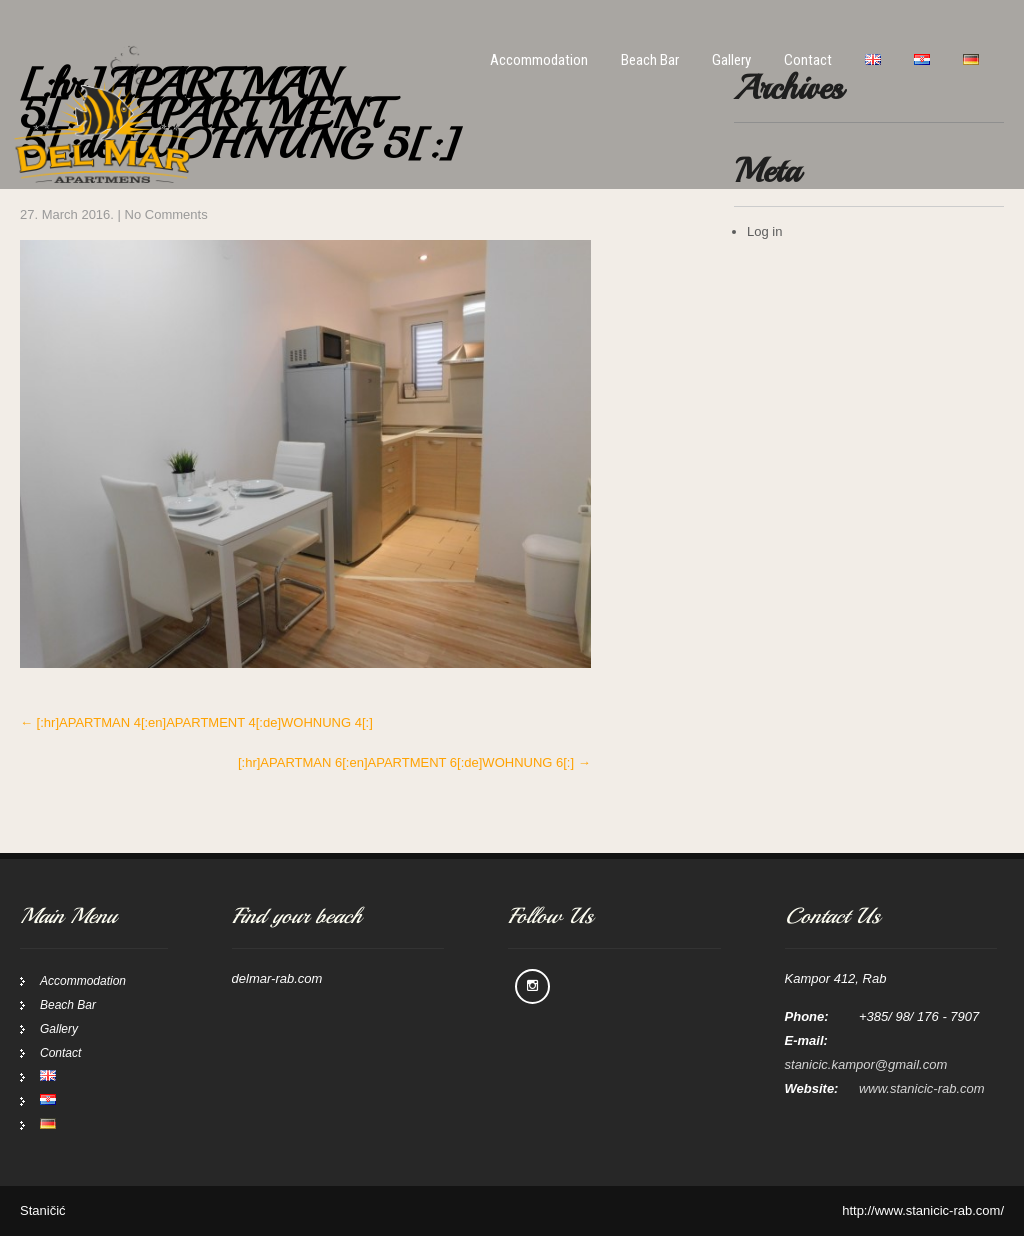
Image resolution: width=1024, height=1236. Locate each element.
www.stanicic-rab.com (922, 1088)
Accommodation (539, 60)
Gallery (731, 60)
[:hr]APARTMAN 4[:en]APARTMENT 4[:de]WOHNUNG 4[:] (196, 722)
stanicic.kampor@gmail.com (866, 1064)
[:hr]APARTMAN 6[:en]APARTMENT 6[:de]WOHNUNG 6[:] (414, 762)
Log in (764, 231)
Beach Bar (650, 60)
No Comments (166, 214)
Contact (808, 60)
